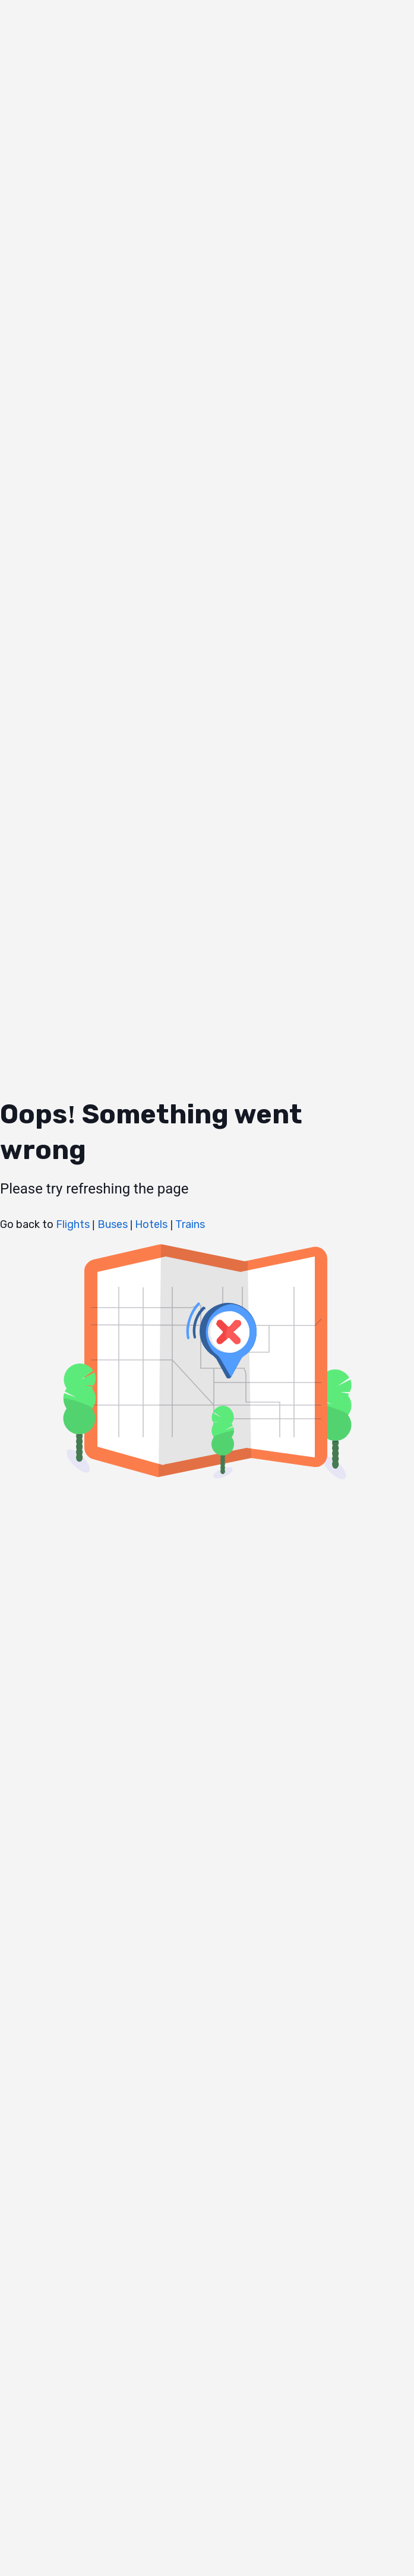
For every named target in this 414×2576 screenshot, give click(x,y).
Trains (189, 1224)
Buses (111, 1224)
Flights (73, 1224)
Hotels (150, 1224)
